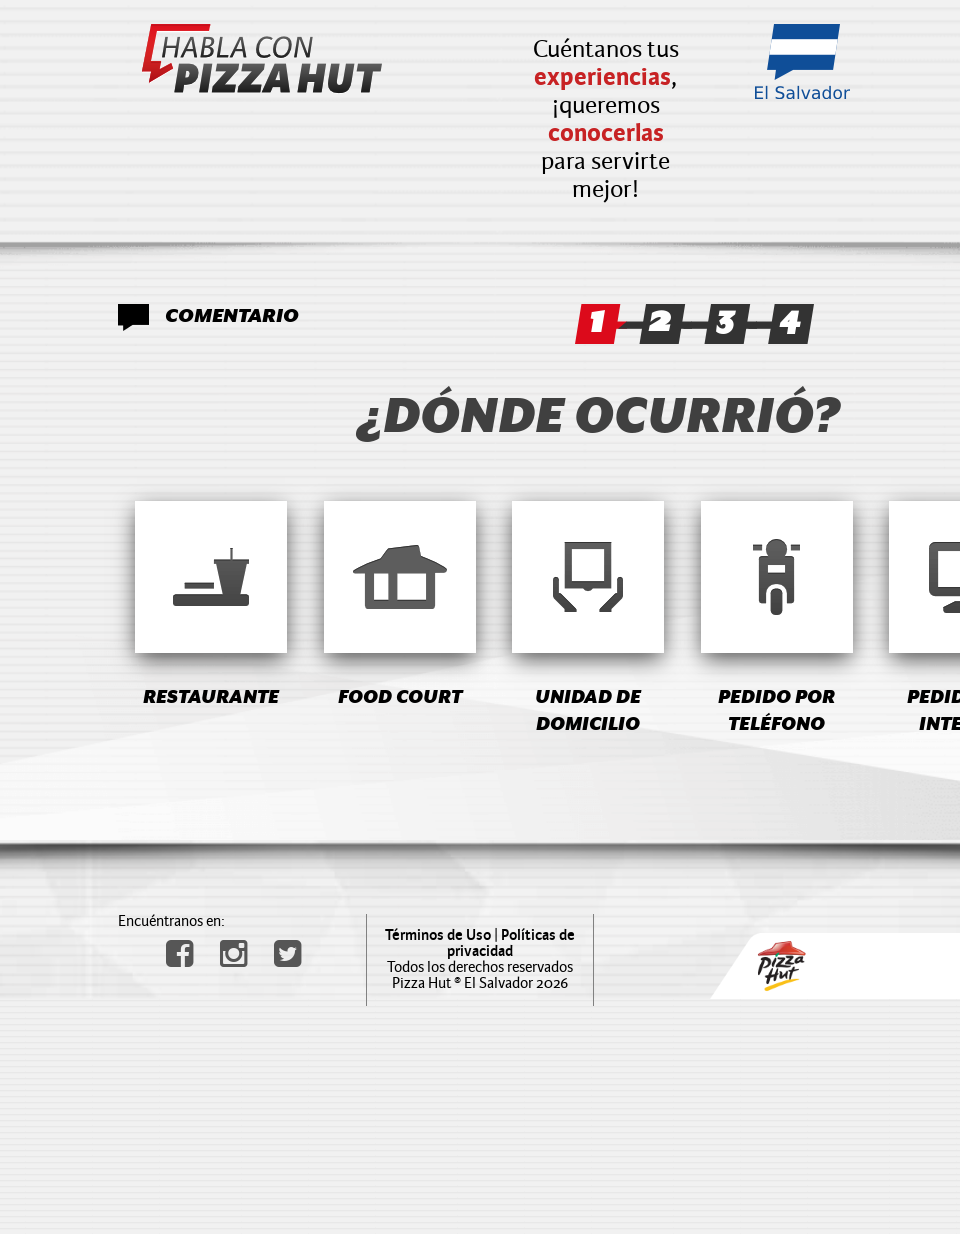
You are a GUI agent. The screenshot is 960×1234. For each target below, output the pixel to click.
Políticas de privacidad (511, 943)
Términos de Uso (438, 935)
